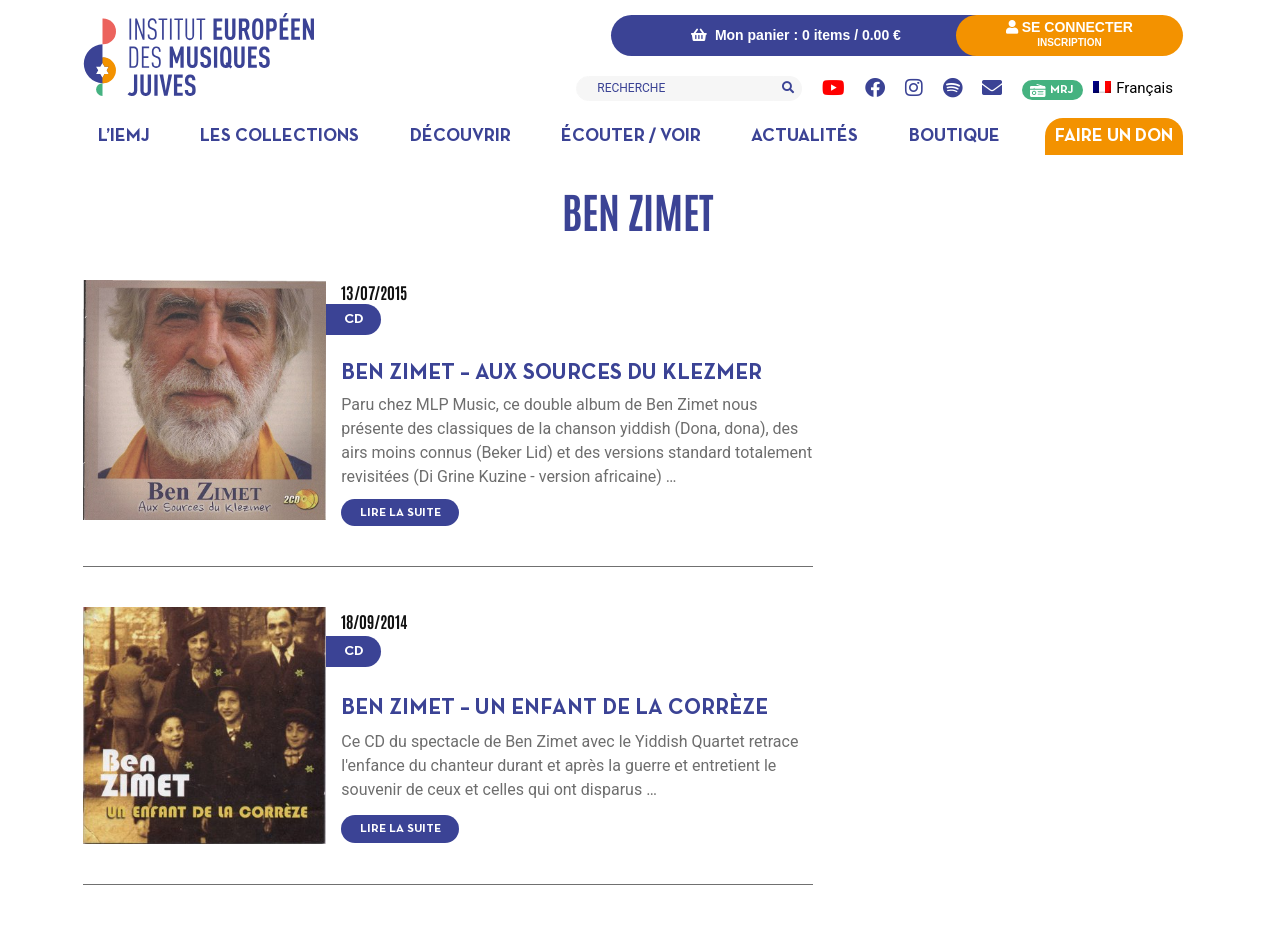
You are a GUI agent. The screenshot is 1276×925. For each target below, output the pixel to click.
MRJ (1061, 90)
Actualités (804, 136)
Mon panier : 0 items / (796, 35)
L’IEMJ (124, 136)
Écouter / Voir (631, 136)
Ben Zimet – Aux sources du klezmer (551, 373)
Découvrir (460, 136)
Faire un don (1114, 136)
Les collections (279, 136)
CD (354, 319)
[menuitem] (1144, 88)
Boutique (954, 136)
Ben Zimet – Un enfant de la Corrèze (554, 708)
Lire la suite (400, 513)
